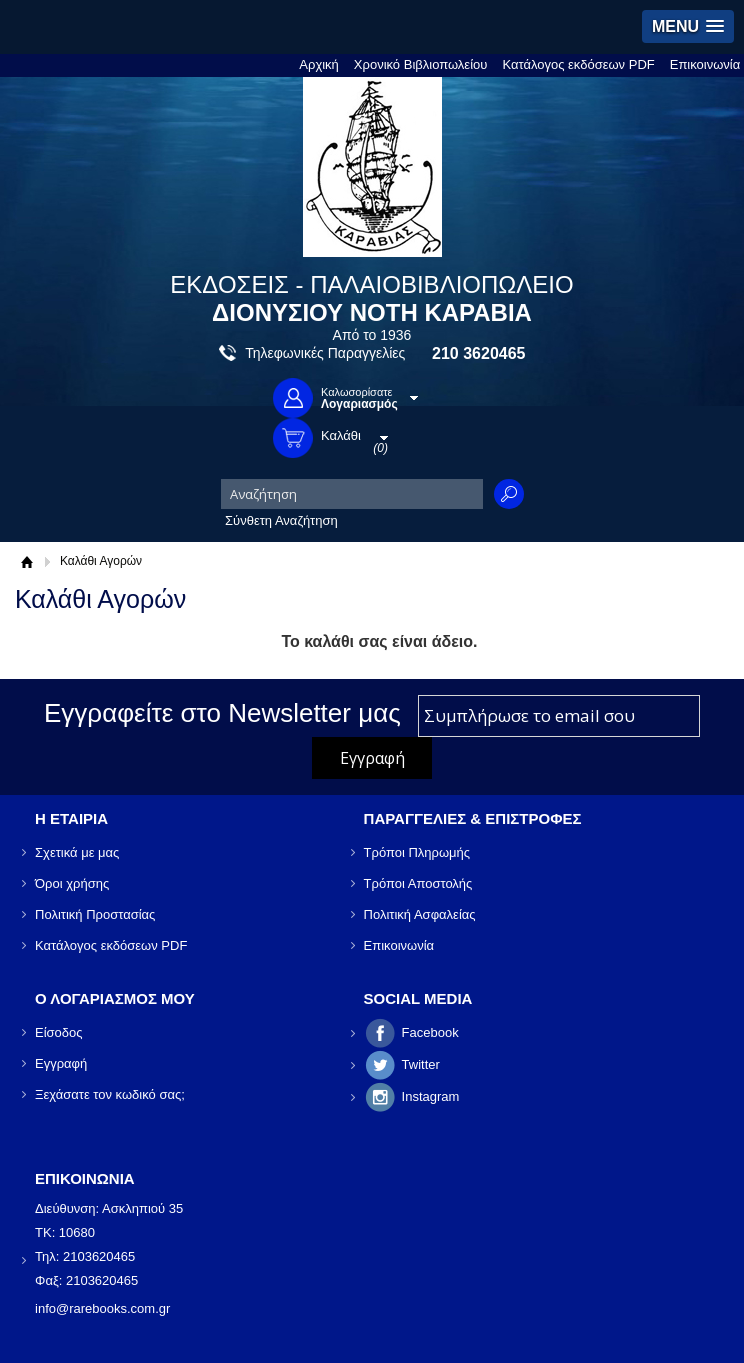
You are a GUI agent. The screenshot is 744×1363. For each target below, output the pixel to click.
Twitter (421, 1064)
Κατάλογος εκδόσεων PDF (578, 64)
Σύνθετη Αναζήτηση (281, 520)
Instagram (431, 1096)
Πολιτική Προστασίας (95, 914)
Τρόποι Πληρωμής (417, 852)
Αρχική (319, 64)
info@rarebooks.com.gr (102, 1308)
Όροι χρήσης (72, 883)
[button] (688, 26)
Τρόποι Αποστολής (418, 883)
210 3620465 (478, 353)
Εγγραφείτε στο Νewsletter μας (222, 713)
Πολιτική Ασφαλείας (420, 914)
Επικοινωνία (705, 64)
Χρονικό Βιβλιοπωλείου (421, 64)
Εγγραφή (61, 1063)
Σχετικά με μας (77, 852)
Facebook (430, 1032)
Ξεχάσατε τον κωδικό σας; (110, 1094)
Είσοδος (59, 1032)
